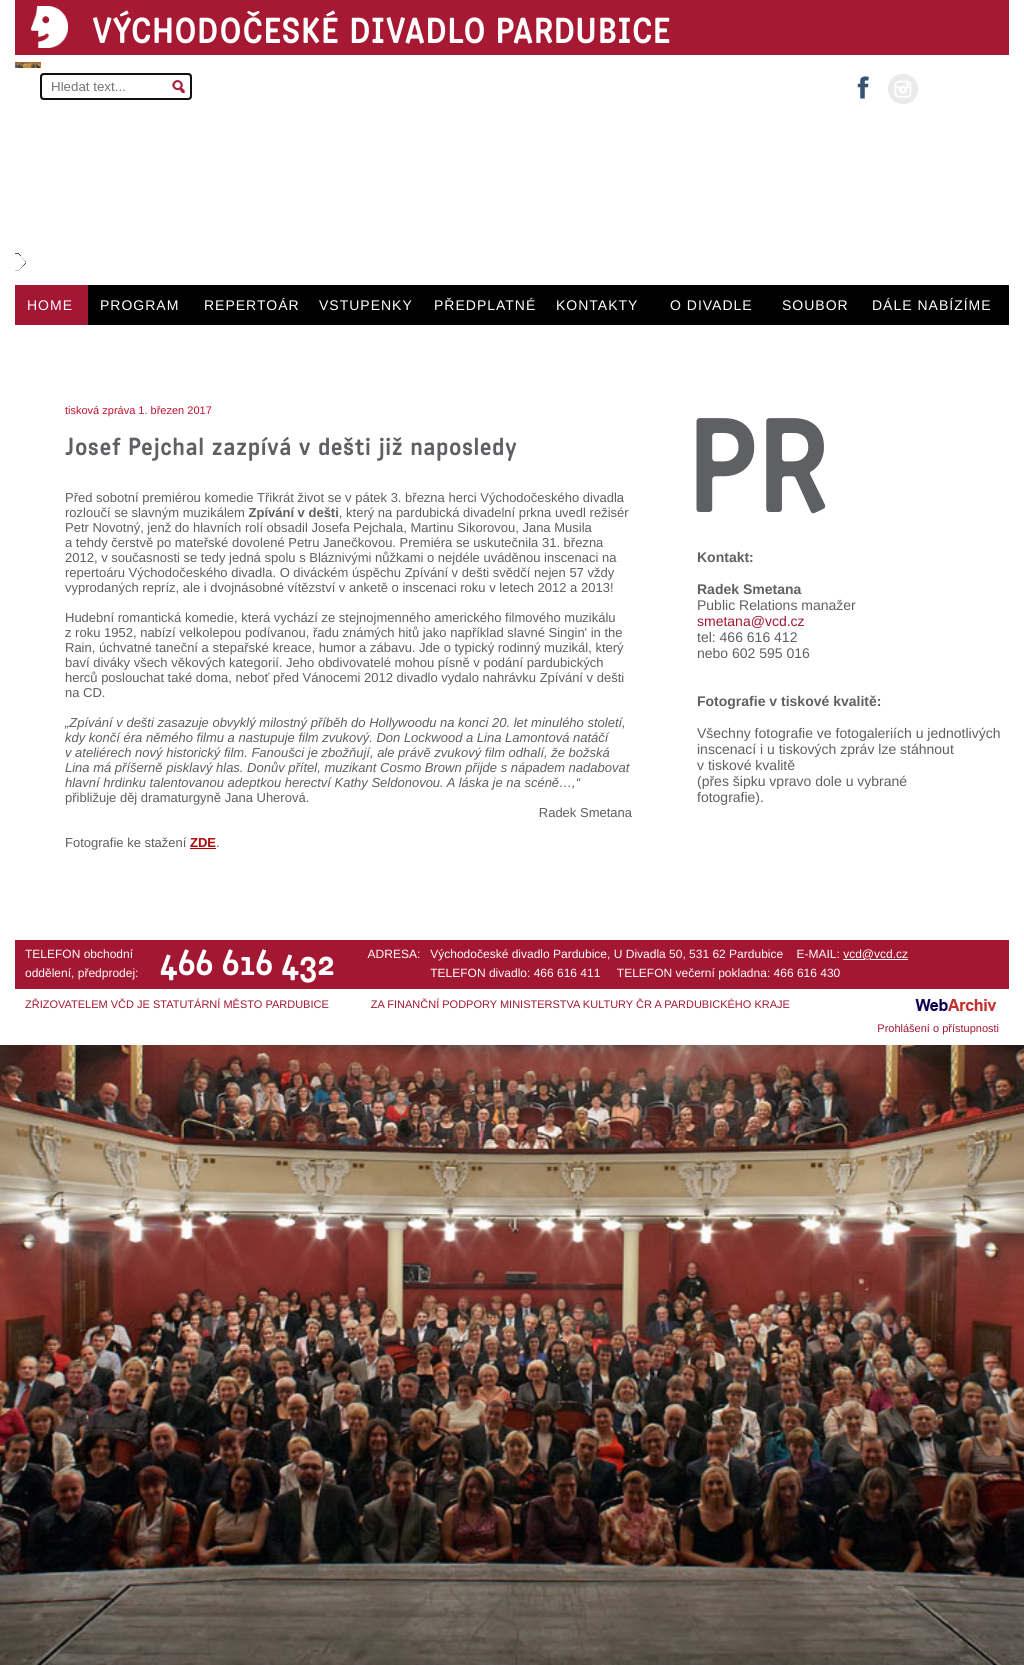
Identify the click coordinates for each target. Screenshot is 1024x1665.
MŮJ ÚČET (961, 87)
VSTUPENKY (366, 305)
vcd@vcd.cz (875, 954)
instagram (903, 89)
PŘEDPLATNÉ (485, 305)
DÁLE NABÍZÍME (932, 305)
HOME (50, 305)
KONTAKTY (597, 305)
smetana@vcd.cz (751, 621)
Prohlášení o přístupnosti (938, 1029)
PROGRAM (139, 305)
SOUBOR (815, 305)
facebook (863, 81)
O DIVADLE (711, 305)
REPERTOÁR (252, 305)
